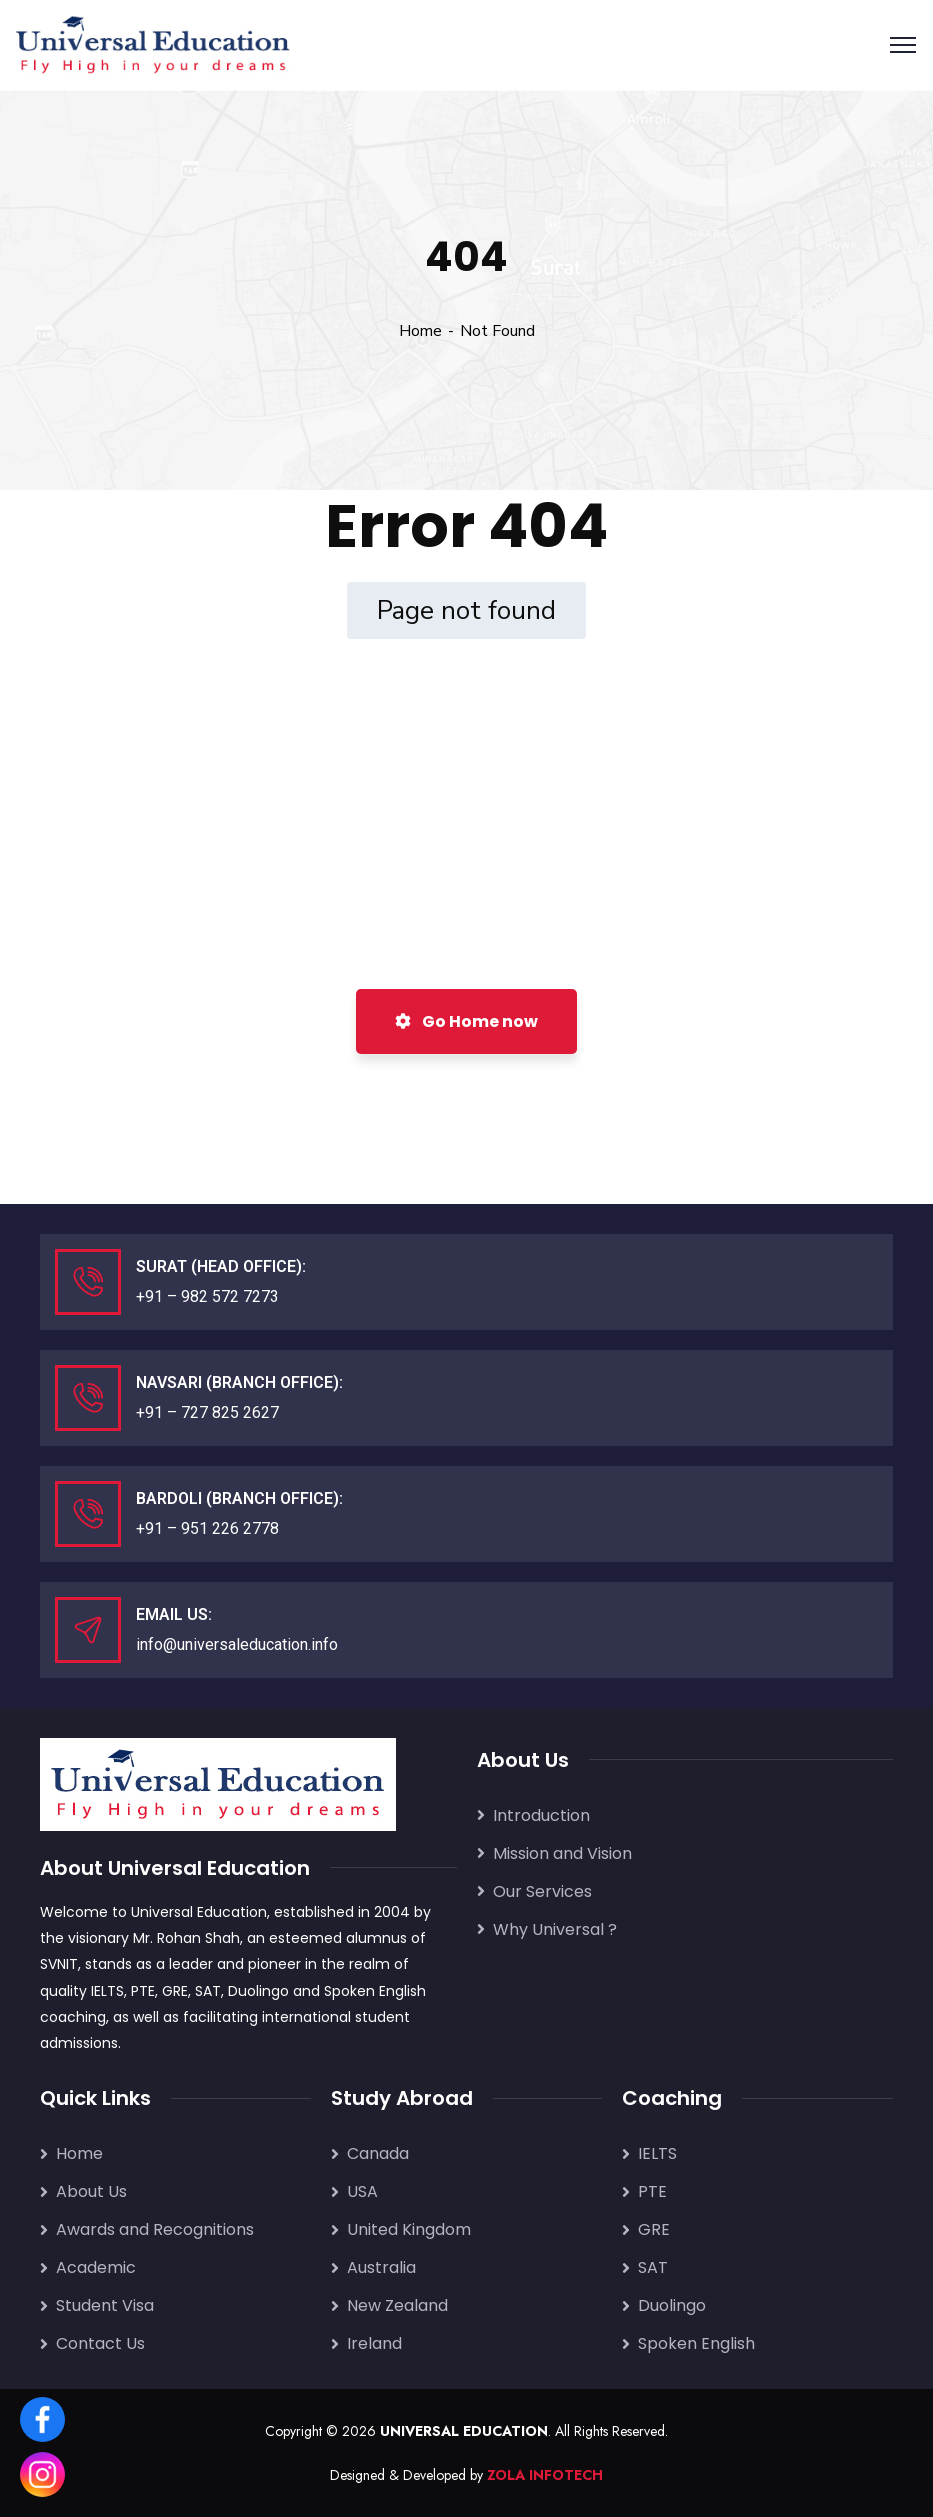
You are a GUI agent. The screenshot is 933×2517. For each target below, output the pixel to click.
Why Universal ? (555, 1929)
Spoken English (375, 1991)
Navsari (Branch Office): (239, 1382)
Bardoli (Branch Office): (239, 1498)
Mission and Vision (562, 1853)
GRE (175, 1991)
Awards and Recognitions (155, 2229)
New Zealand (397, 2305)
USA (362, 2191)
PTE (143, 1991)
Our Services (542, 1891)
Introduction (541, 1815)
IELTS (107, 1991)
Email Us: (174, 1614)
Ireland (374, 2343)
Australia (381, 2267)
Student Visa (105, 2305)
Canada (378, 2153)
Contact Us (100, 2343)
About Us (91, 2191)
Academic (96, 2267)
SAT (208, 1991)
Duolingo (258, 1991)
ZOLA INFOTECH (545, 2475)
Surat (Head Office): (221, 1266)
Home (420, 331)
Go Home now (466, 1021)
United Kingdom (409, 2229)
